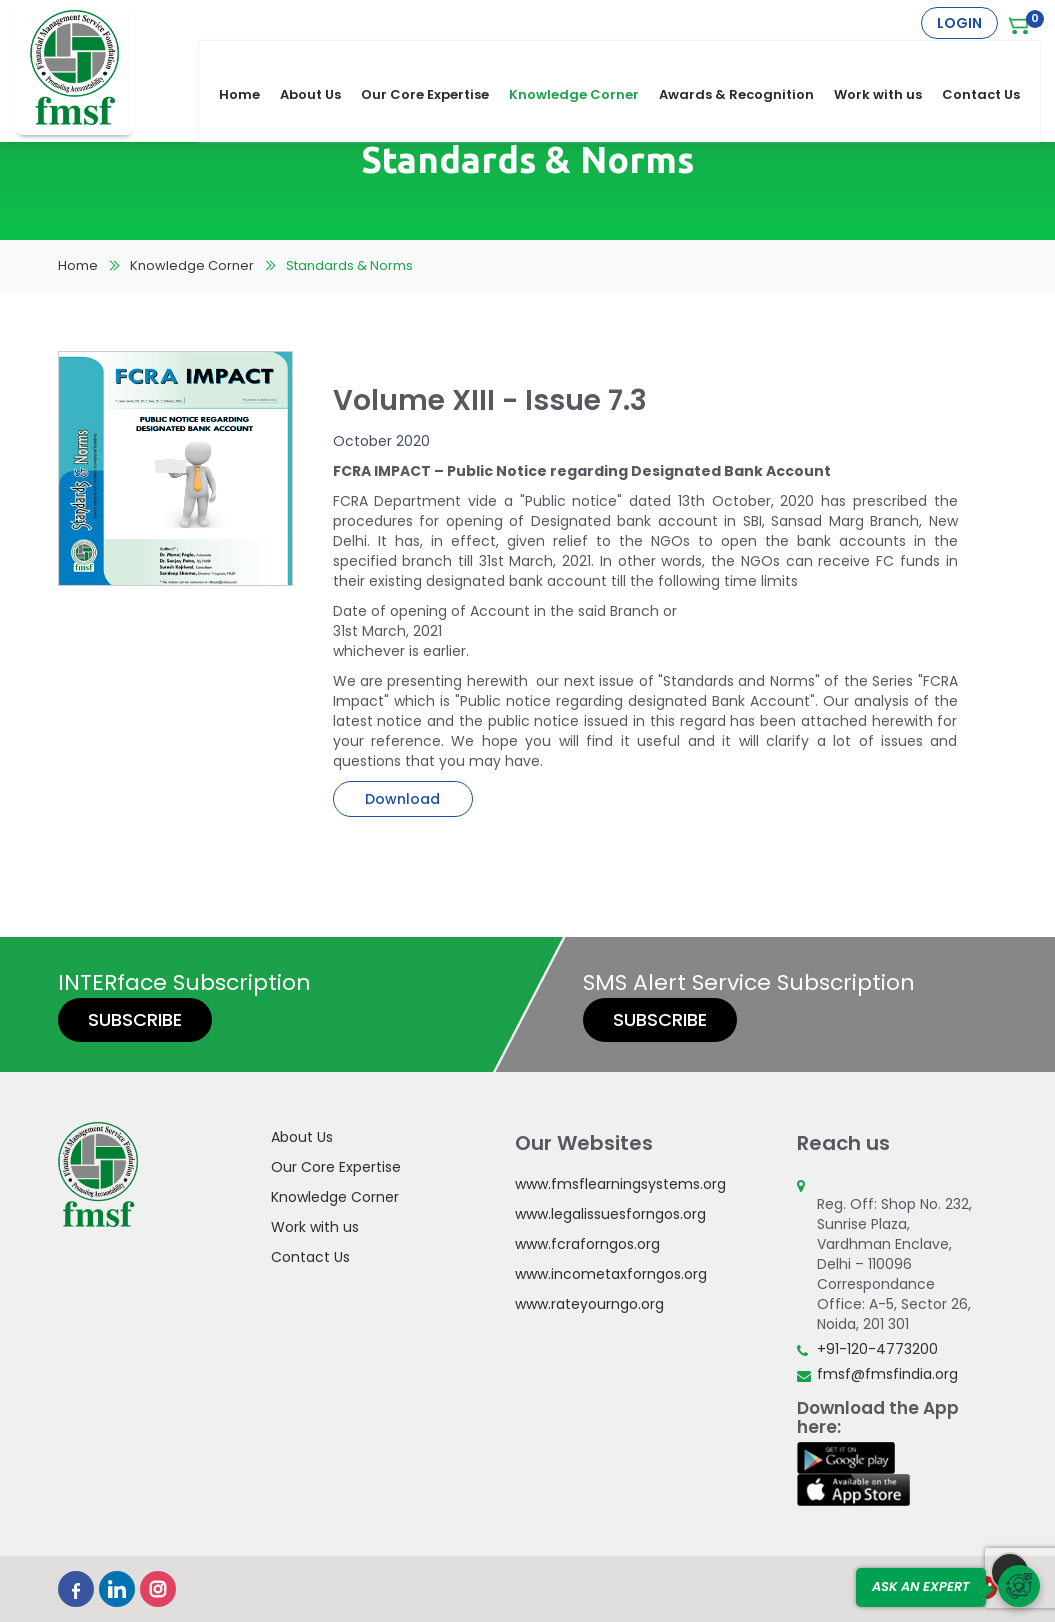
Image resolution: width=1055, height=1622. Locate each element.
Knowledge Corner (584, 61)
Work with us (888, 61)
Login (959, 23)
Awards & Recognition (746, 61)
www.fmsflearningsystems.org (620, 1184)
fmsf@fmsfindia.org (887, 1374)
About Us (320, 61)
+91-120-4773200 (877, 1349)
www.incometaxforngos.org (611, 1274)
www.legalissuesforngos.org (610, 1214)
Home (249, 61)
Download (402, 799)
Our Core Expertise (435, 61)
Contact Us (991, 61)
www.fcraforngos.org (587, 1244)
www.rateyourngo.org (589, 1304)
